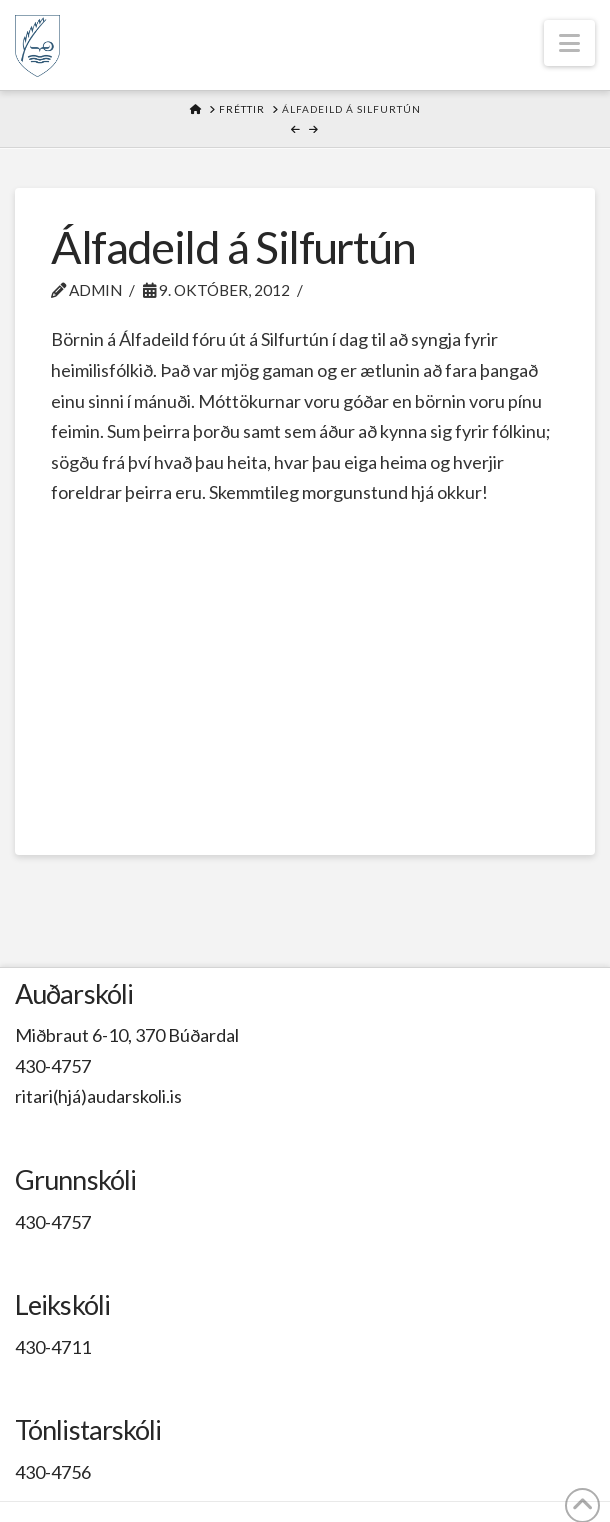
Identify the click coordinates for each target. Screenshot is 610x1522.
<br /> (305, 659)
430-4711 (53, 1347)
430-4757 (53, 1066)
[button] (569, 43)
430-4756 (53, 1472)
